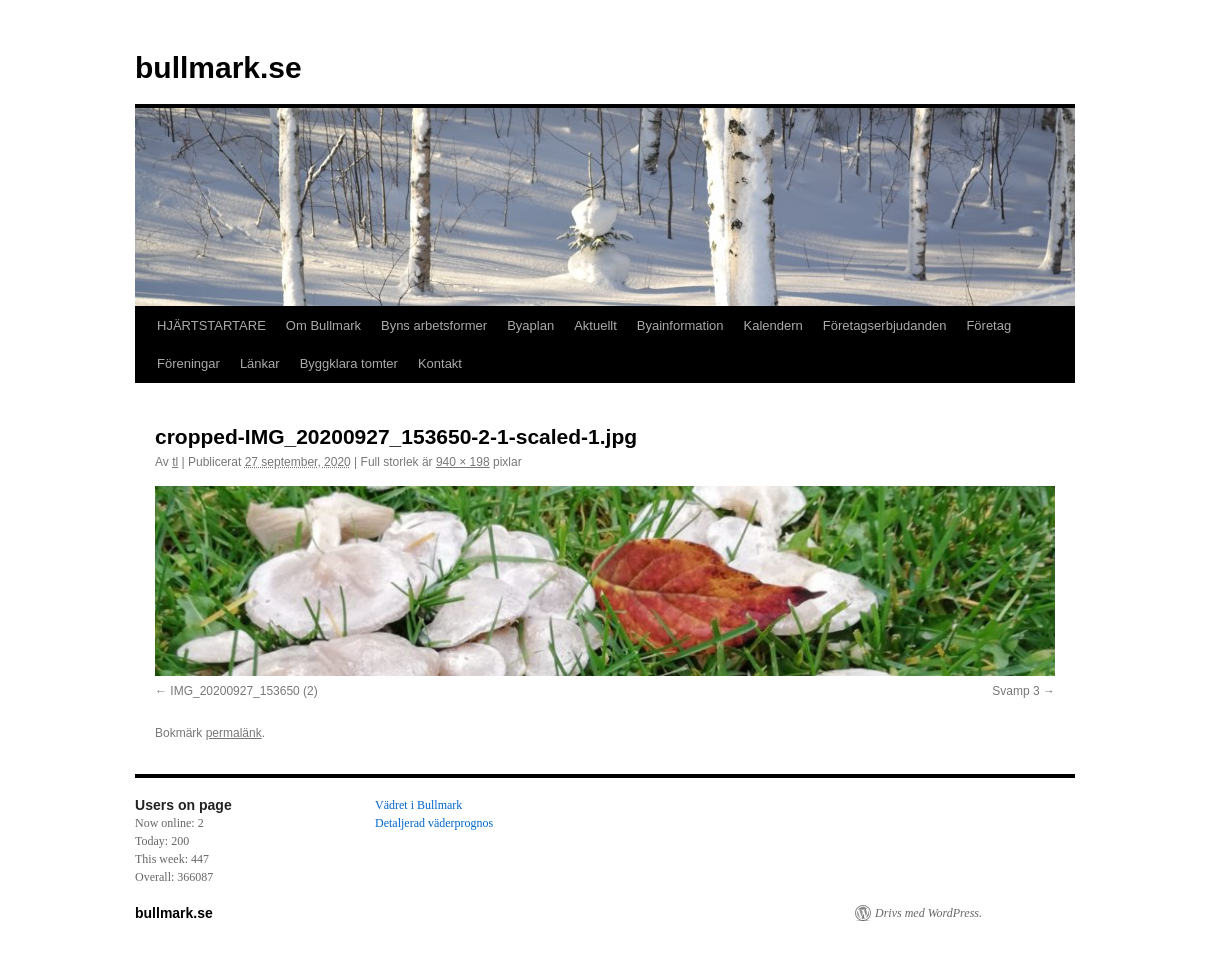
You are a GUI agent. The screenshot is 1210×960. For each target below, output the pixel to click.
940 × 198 (463, 462)
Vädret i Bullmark (418, 805)
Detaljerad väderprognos (434, 823)
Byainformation (680, 325)
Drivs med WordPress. (928, 913)
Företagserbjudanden (885, 325)
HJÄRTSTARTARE (211, 325)
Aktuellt (595, 325)
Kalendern (773, 325)
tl (175, 462)
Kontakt (440, 363)
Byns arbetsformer (434, 325)
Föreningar (188, 363)
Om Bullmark (323, 325)
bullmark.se (218, 67)
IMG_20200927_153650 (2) (243, 691)
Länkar (260, 363)
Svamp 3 (1015, 691)
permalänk (234, 733)
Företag (988, 325)
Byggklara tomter (349, 363)
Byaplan (530, 325)
